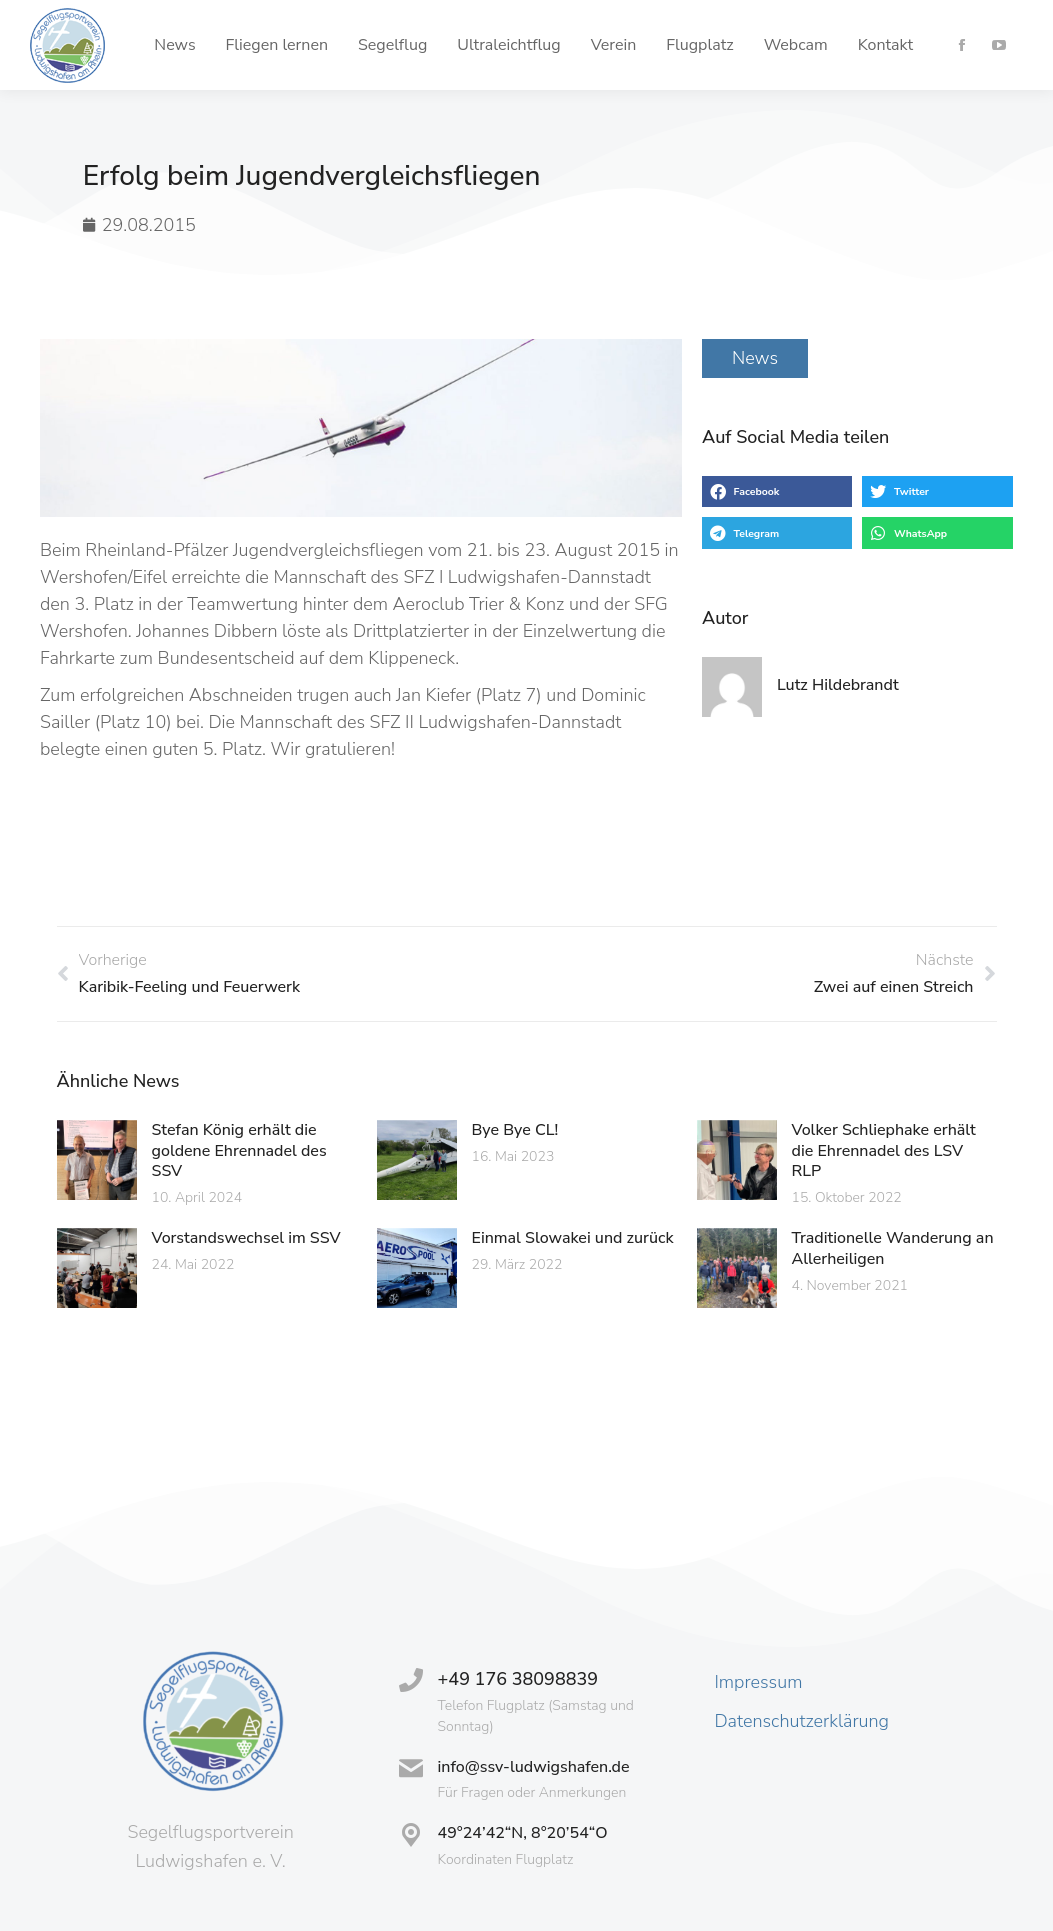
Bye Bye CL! (515, 1130)
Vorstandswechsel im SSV (246, 1238)
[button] (777, 492)
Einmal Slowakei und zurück (573, 1238)
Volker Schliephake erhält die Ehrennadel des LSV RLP (884, 1151)
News (755, 358)
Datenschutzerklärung (801, 1721)
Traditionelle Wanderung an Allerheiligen (893, 1248)
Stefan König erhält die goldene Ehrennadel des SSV (239, 1151)
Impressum (758, 1682)
